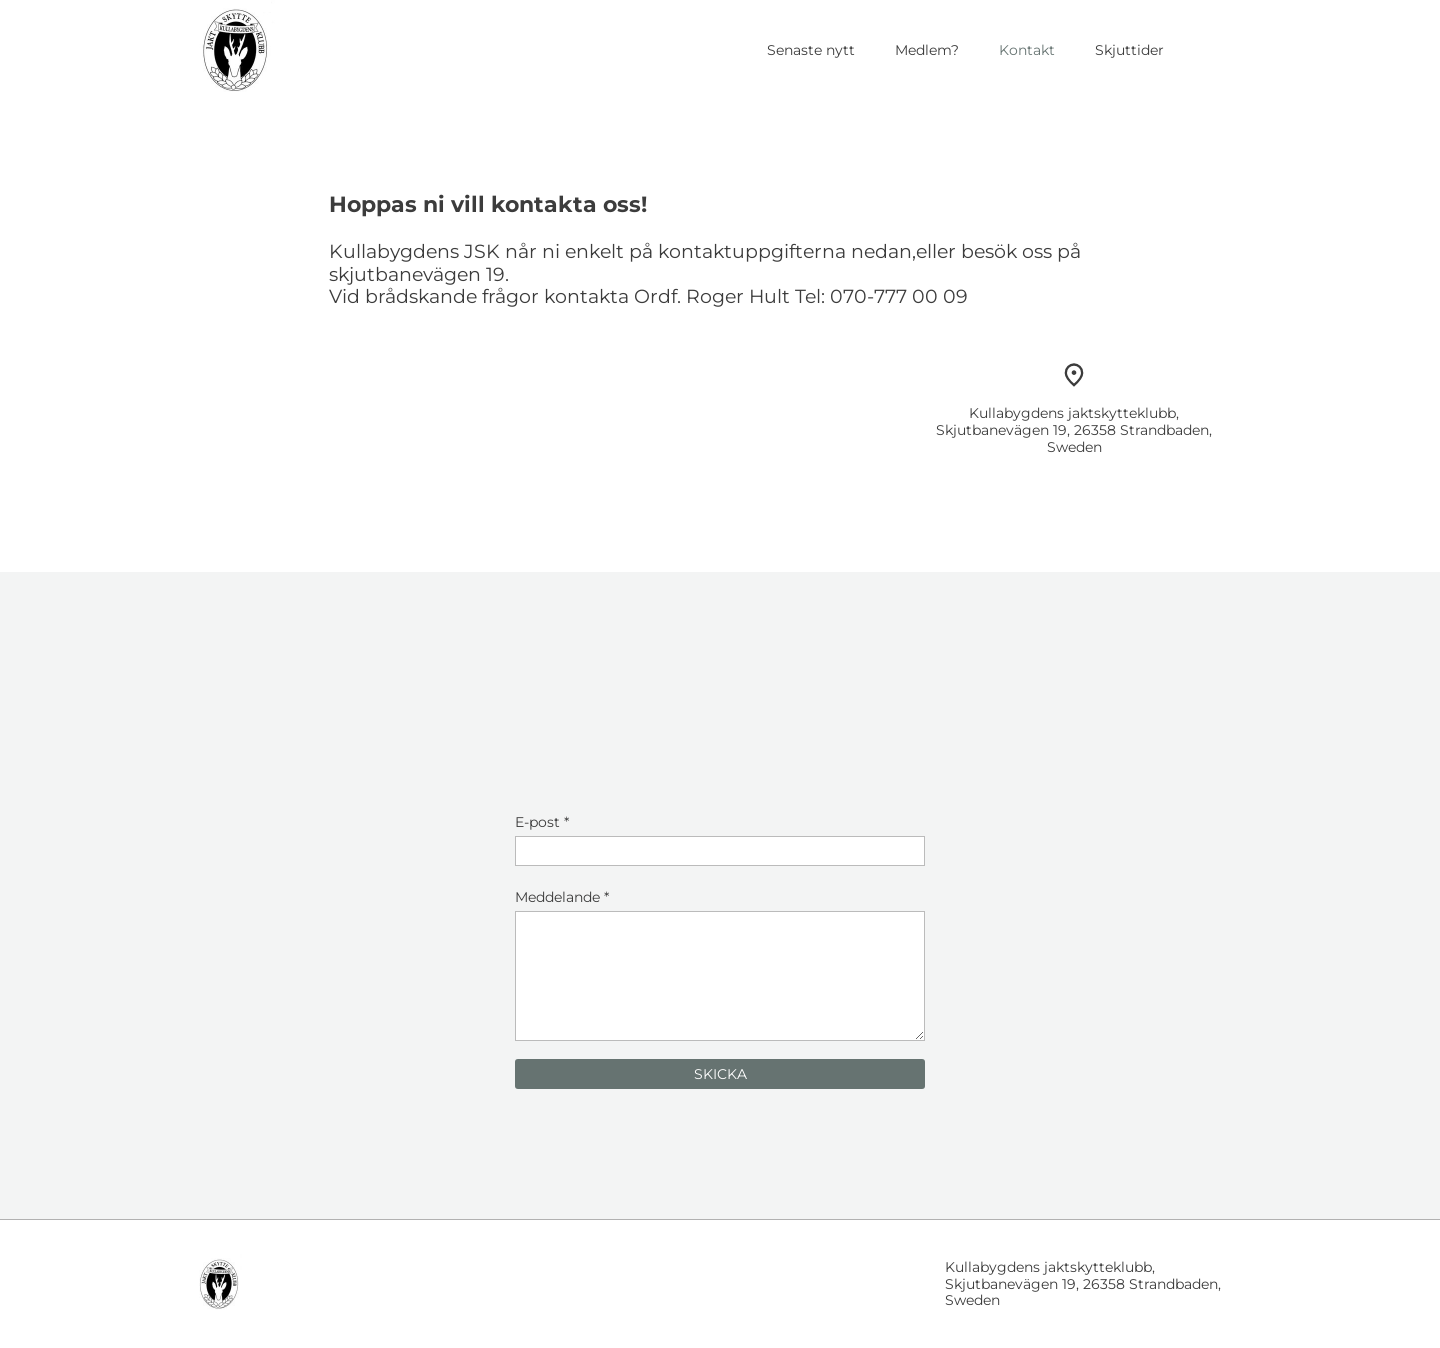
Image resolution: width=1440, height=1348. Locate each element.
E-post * (542, 822)
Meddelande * (562, 897)
